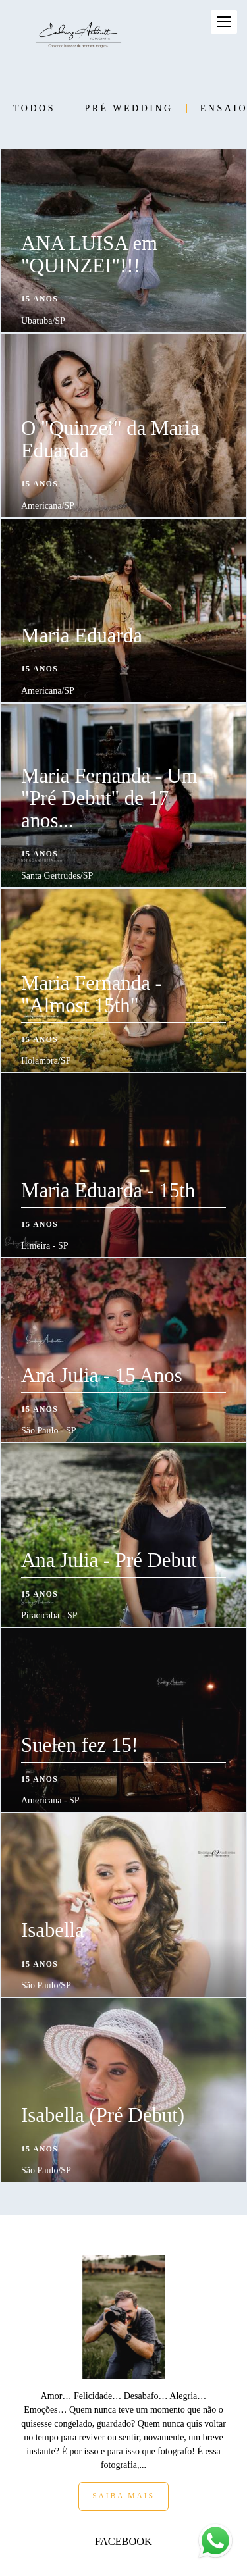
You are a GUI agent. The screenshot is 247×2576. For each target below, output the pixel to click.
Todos (34, 108)
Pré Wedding (128, 108)
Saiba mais (123, 2427)
